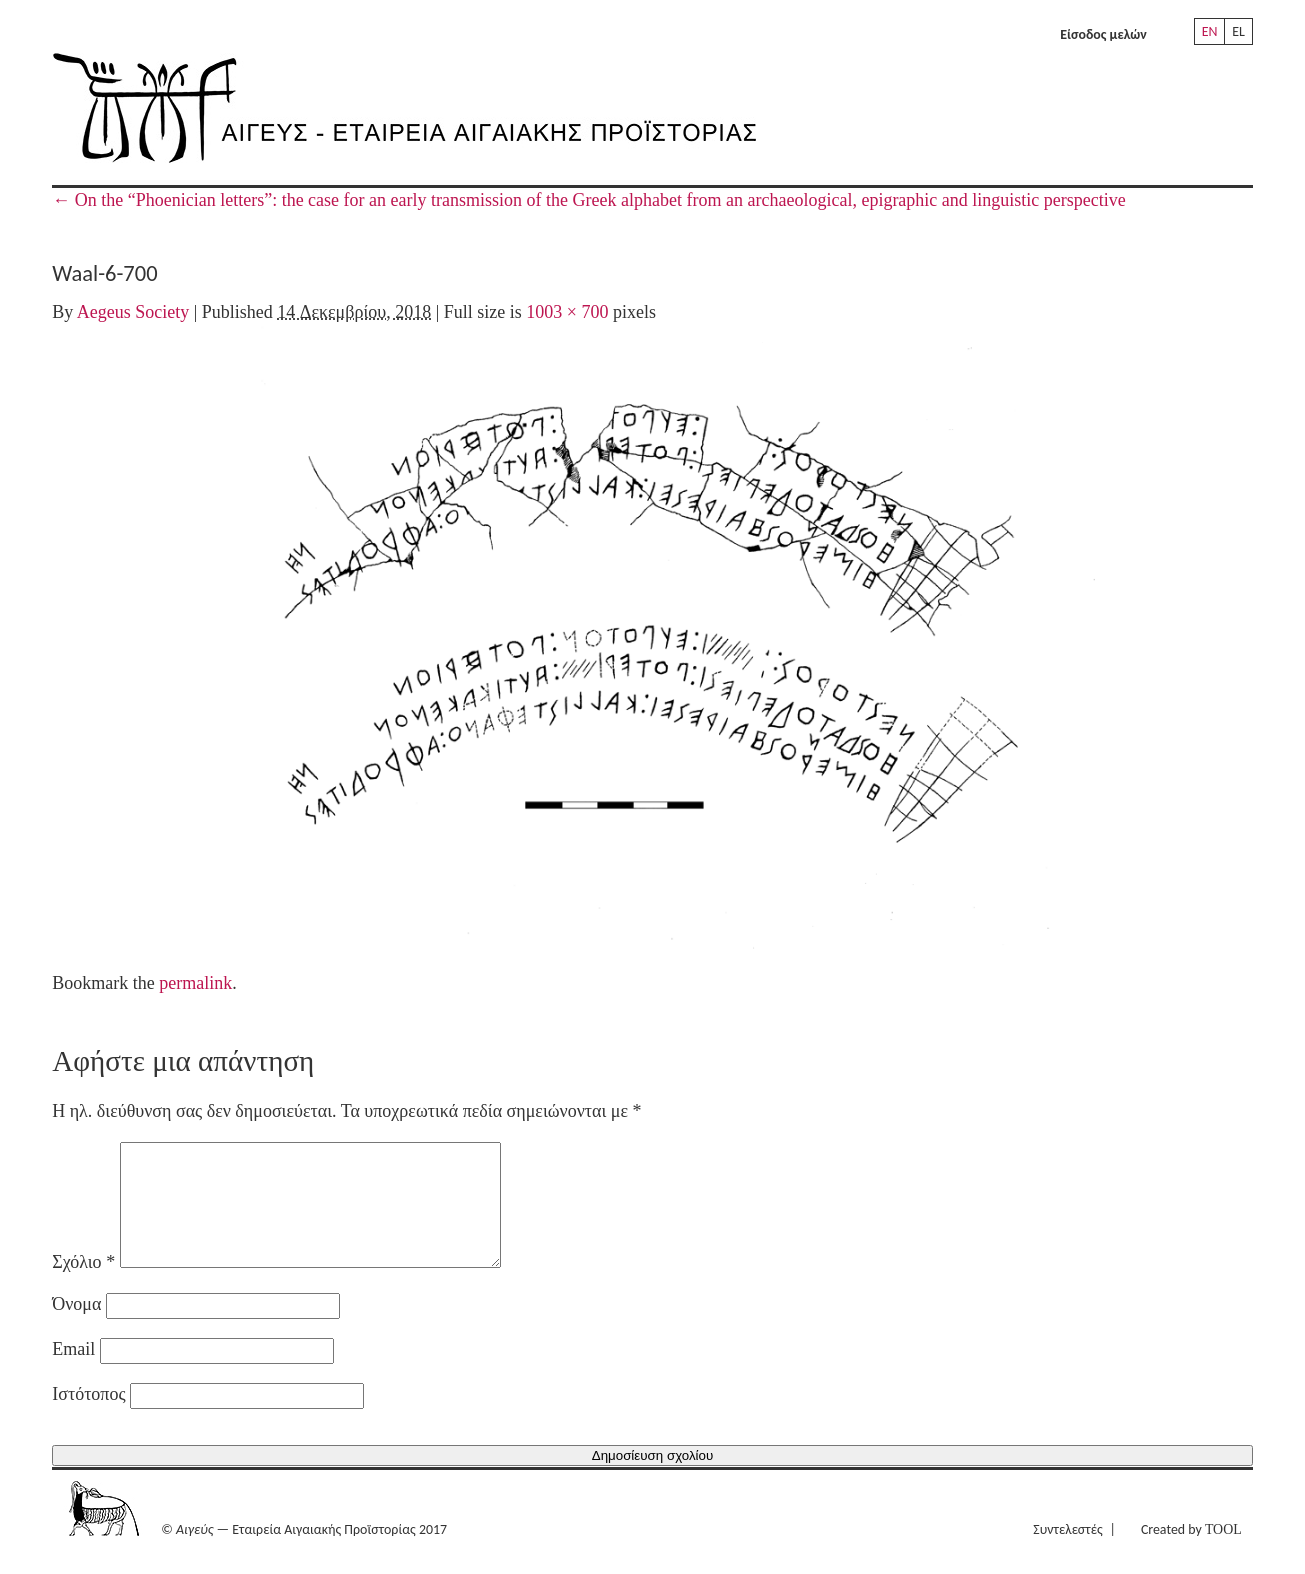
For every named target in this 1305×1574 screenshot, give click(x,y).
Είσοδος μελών (1103, 34)
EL (1238, 31)
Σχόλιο (83, 1286)
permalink (195, 983)
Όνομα (76, 1328)
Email (73, 1373)
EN (1210, 31)
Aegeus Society (133, 312)
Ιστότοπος (88, 1418)
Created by (1191, 1553)
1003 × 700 (567, 312)
